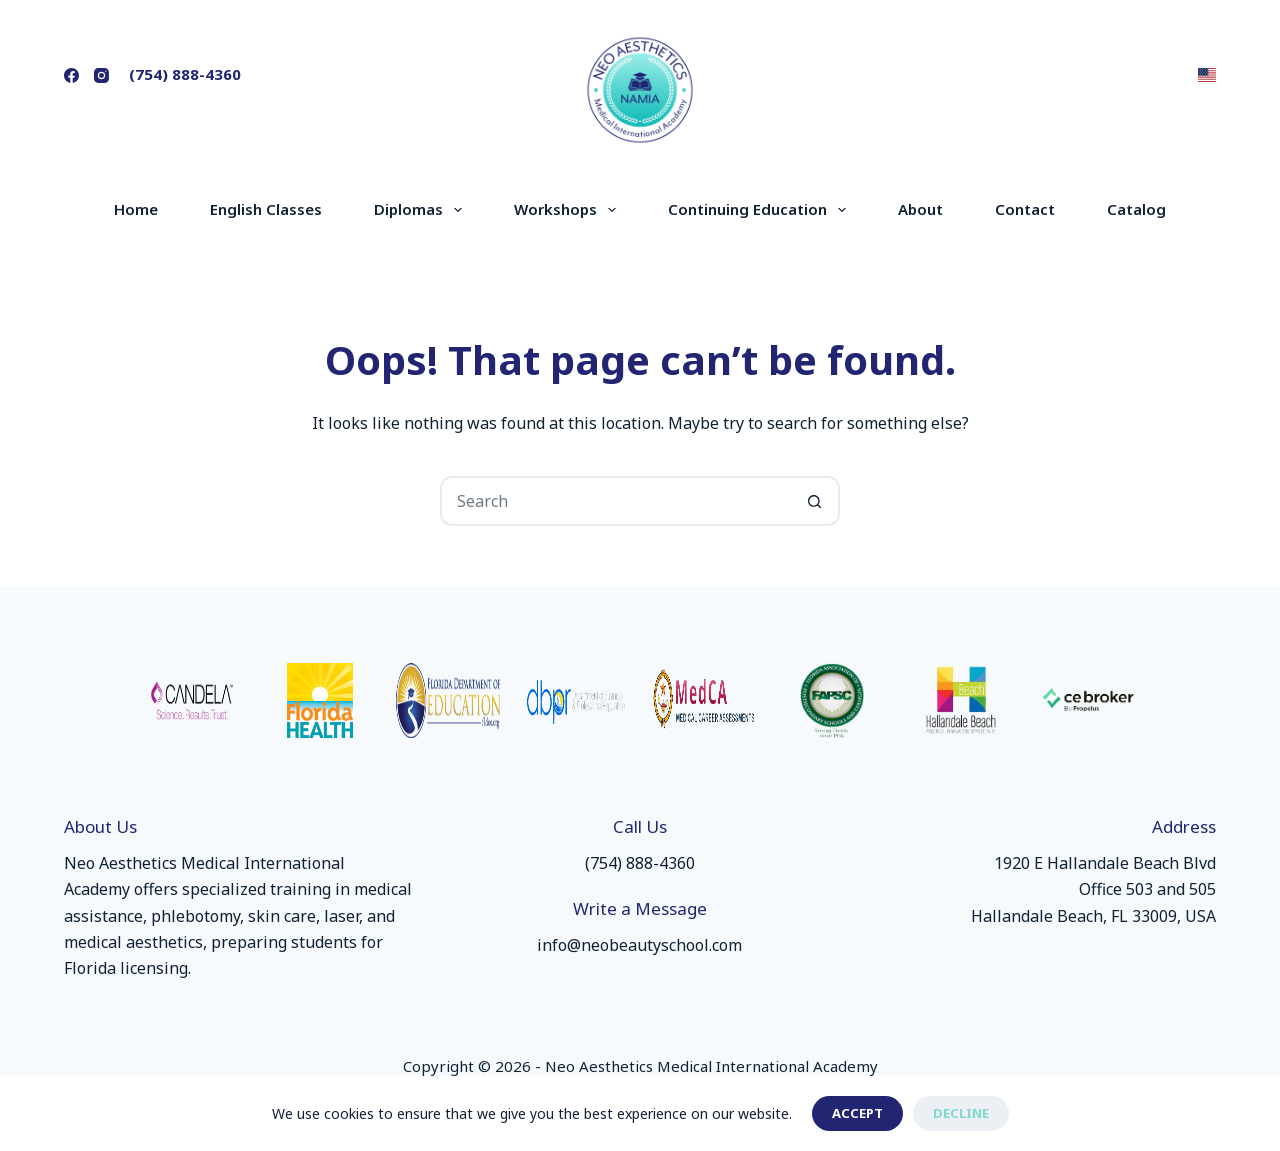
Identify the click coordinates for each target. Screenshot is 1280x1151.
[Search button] (815, 501)
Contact (1025, 209)
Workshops (569, 210)
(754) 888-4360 (185, 74)
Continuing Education (761, 210)
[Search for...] (615, 501)
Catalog (1136, 209)
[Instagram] (101, 75)
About (920, 209)
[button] (1207, 75)
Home (136, 209)
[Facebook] (71, 75)
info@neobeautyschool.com (639, 945)
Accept (857, 1113)
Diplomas (422, 210)
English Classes (266, 209)
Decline (961, 1113)
